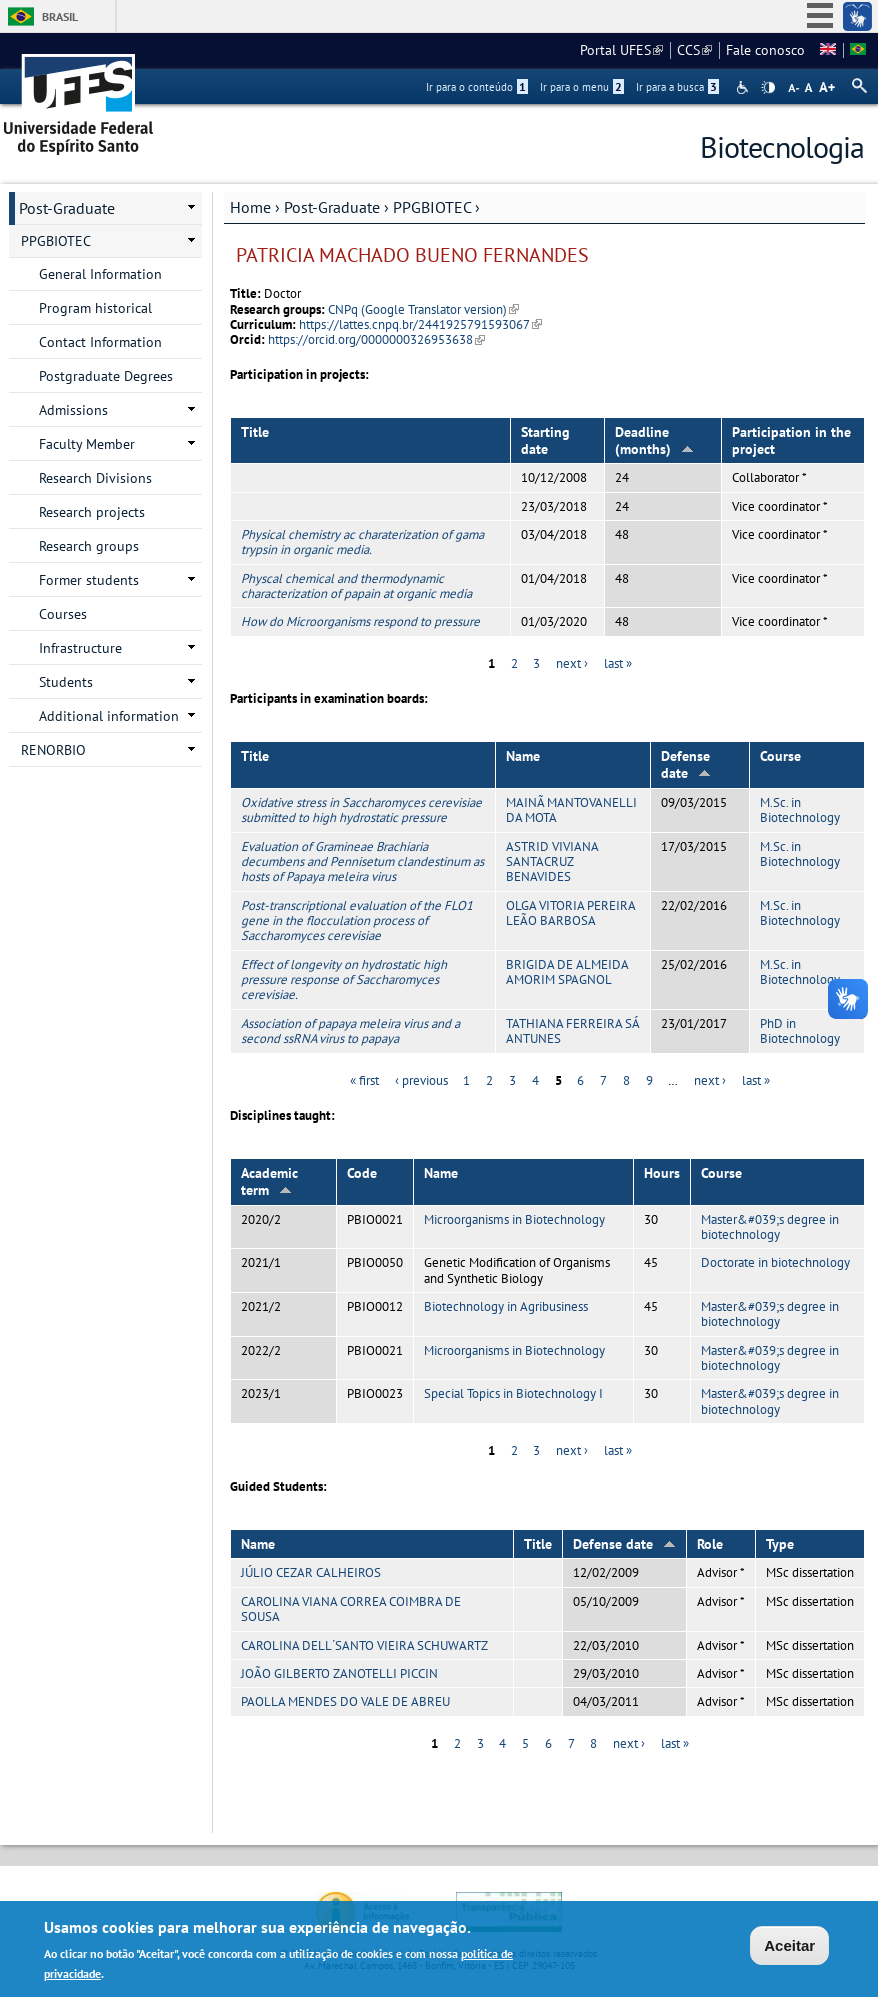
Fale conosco (765, 50)
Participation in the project (791, 440)
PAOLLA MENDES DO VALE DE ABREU (345, 1701)
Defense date (686, 764)
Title (255, 432)
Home (250, 207)
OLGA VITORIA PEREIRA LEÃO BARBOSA (570, 913)
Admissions (73, 410)
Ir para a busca (677, 87)
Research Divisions (95, 478)
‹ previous (421, 1080)
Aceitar (789, 1948)
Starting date (545, 440)
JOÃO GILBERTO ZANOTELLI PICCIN (339, 1673)
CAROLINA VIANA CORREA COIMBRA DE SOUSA (351, 1609)
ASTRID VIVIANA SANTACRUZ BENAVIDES (552, 862)
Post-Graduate (332, 207)
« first (364, 1080)
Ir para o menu (582, 87)
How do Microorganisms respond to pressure (360, 621)
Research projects (92, 512)
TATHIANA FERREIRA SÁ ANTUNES (572, 1031)
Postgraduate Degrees (106, 376)
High (768, 88)
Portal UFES (621, 50)
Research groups (89, 546)
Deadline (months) (654, 440)
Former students (89, 580)
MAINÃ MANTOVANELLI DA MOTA (571, 810)
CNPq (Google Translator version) (423, 309)
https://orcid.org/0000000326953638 (376, 339)
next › (572, 663)
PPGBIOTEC (432, 207)
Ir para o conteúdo (477, 87)
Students (66, 682)
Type (780, 1544)
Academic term (269, 1181)
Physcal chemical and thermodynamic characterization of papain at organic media (356, 586)
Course (780, 756)
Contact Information (100, 342)
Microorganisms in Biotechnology (514, 1219)
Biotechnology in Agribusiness (506, 1306)
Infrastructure (80, 648)
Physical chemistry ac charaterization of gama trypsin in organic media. (362, 542)
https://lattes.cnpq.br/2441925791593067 (420, 324)
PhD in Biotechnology (800, 1031)
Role (710, 1544)
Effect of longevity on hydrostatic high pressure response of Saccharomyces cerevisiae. (344, 980)
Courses (63, 614)
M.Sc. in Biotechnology (800, 810)
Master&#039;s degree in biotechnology (770, 1227)
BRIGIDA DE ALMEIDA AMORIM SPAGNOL (567, 972)
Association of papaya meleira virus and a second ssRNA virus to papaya (350, 1031)
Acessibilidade (744, 87)
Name (523, 756)
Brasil (60, 16)
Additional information (109, 716)
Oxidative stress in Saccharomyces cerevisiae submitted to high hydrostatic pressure (361, 810)
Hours (662, 1173)
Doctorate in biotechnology (775, 1262)
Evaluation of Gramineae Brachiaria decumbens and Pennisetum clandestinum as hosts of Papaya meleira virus (362, 862)
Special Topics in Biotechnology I (513, 1393)
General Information (100, 274)
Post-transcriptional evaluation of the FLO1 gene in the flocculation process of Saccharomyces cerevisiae (357, 921)
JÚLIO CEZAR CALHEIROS (311, 1572)
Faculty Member (87, 444)
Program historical (95, 308)
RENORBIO (53, 750)
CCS (694, 50)
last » (618, 663)
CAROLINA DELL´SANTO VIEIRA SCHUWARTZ (364, 1645)
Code (362, 1173)
